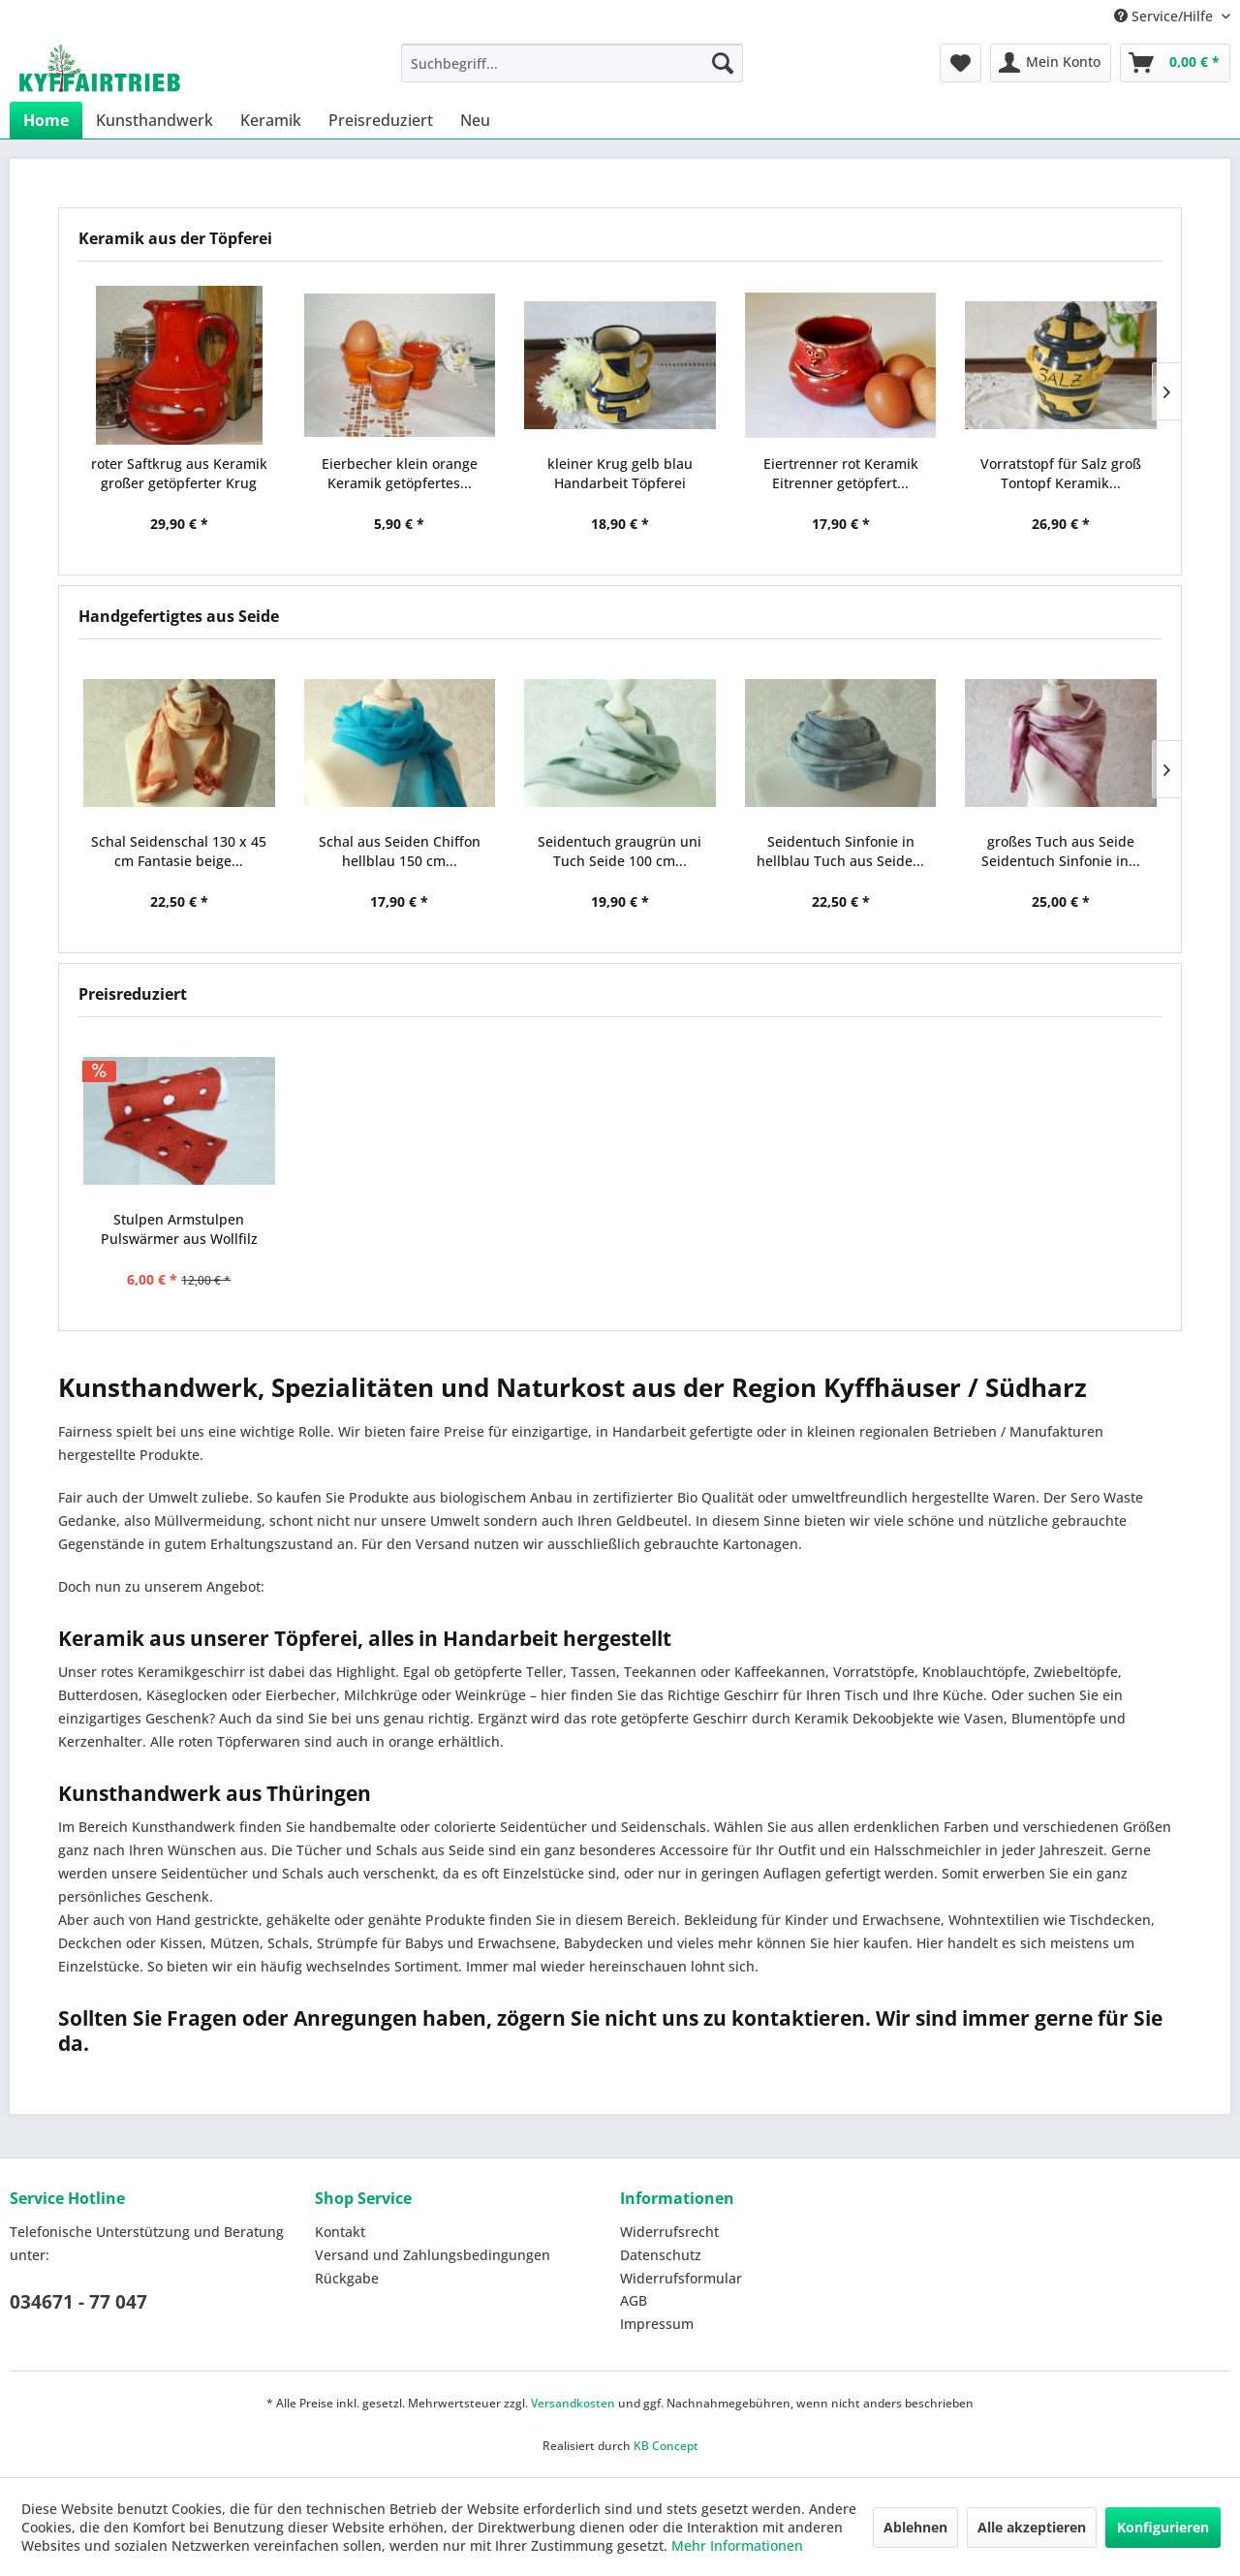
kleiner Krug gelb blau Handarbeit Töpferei (620, 473)
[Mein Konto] (1050, 63)
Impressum (657, 2323)
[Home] (46, 120)
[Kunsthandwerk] (154, 120)
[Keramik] (271, 120)
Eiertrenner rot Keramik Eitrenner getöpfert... (840, 473)
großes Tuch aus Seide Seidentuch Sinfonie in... (1060, 851)
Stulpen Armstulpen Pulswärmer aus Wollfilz (179, 1229)
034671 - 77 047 (78, 2301)
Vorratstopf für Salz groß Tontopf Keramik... (1060, 473)
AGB (633, 2300)
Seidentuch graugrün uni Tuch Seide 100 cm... (619, 851)
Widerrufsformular (681, 2278)
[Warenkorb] (1175, 63)
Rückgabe (347, 2278)
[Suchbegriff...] (572, 63)
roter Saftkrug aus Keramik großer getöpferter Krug (179, 473)
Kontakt (340, 2231)
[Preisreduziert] (381, 120)
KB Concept (666, 2445)
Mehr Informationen (737, 2545)
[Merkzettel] (960, 63)
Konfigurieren (1163, 2527)
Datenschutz (660, 2255)
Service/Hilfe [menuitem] (1165, 16)
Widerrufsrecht (669, 2231)
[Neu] (475, 120)
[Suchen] (722, 63)
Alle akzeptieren (1031, 2527)
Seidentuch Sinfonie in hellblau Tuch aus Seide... (840, 851)
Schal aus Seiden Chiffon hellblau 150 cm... (399, 851)
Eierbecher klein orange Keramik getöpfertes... (400, 473)
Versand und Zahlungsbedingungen (432, 2255)
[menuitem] (572, 63)
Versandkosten (573, 2403)
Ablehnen (915, 2527)
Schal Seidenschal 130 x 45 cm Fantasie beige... (178, 851)
